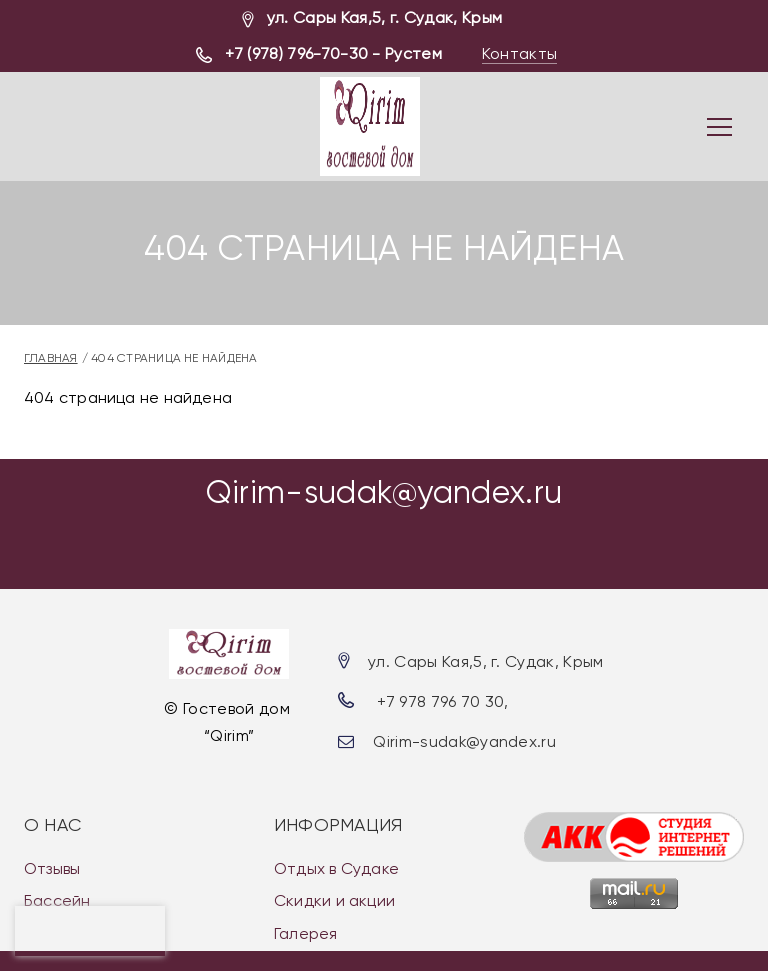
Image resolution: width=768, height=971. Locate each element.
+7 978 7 (408, 701)
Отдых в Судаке (336, 868)
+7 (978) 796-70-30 (296, 53)
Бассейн (57, 900)
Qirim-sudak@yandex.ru (384, 492)
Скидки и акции (334, 900)
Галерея (306, 933)
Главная (51, 358)
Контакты (520, 53)
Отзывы (52, 868)
